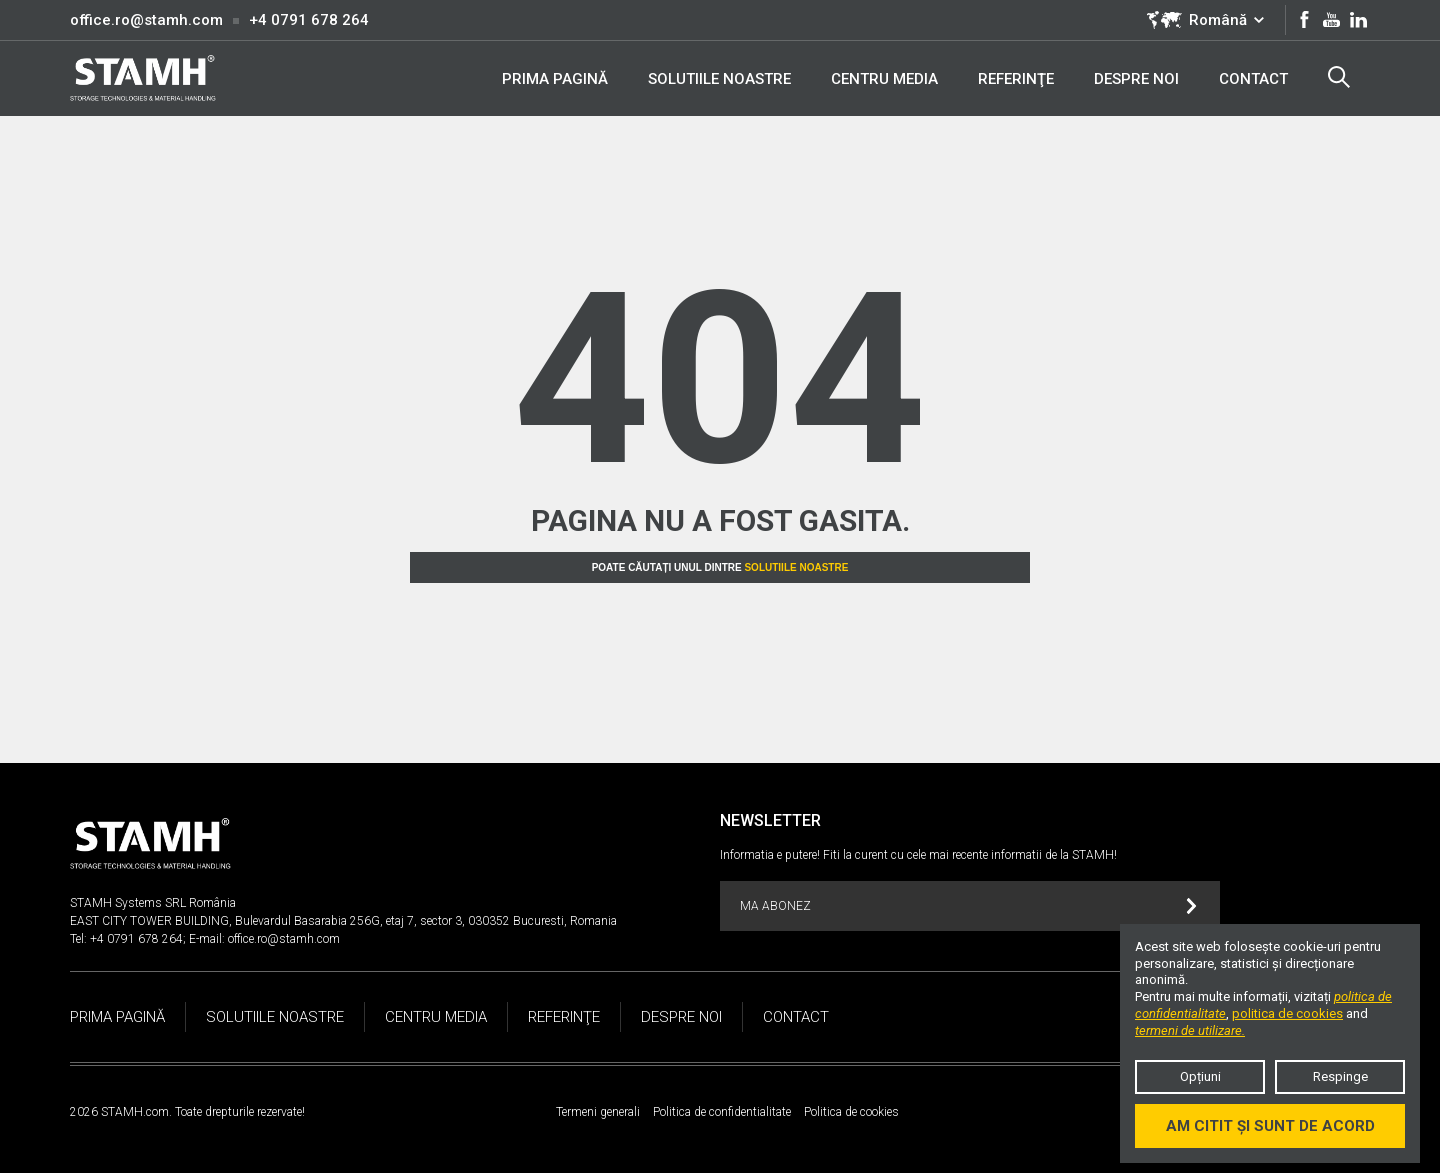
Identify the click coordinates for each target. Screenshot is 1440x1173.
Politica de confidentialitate (722, 1112)
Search (1339, 77)
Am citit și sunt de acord (1270, 1126)
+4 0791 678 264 (309, 20)
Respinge (1340, 1076)
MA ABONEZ (968, 906)
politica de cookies (1287, 1013)
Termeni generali (598, 1112)
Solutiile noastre (796, 567)
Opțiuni (1200, 1076)
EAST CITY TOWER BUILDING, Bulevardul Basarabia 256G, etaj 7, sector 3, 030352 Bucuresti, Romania (343, 921)
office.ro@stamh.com (146, 20)
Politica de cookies (851, 1112)
